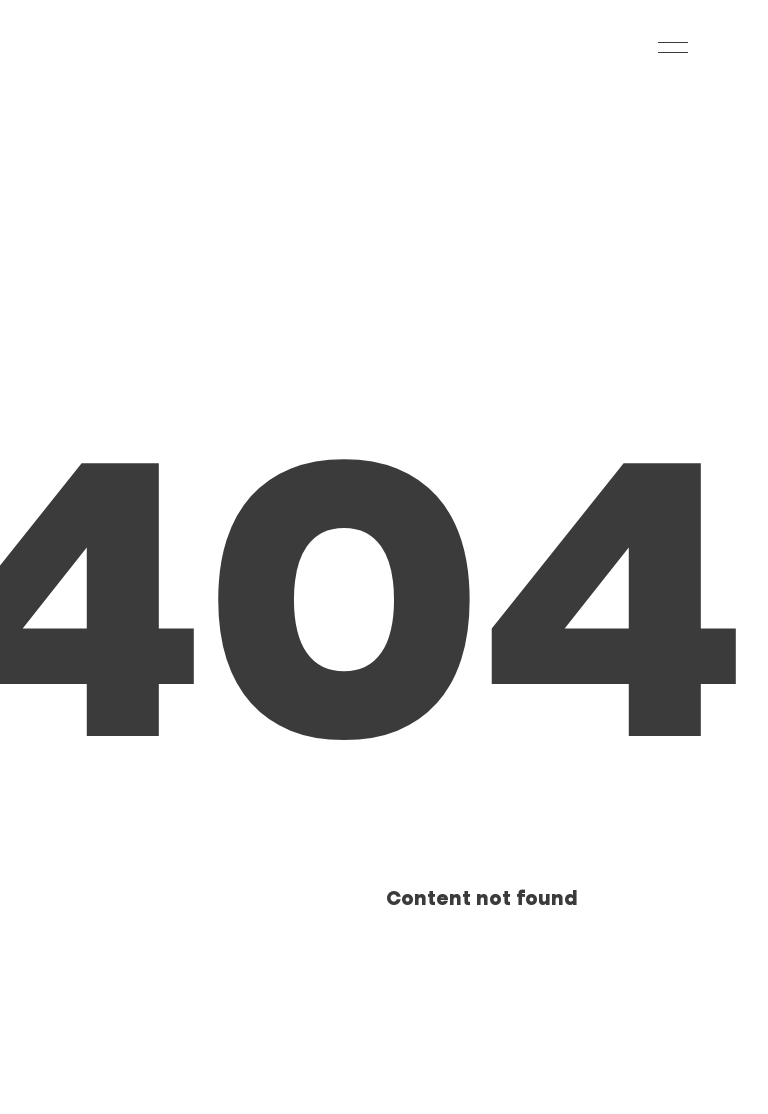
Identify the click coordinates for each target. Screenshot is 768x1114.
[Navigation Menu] (673, 47)
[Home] (119, 47)
